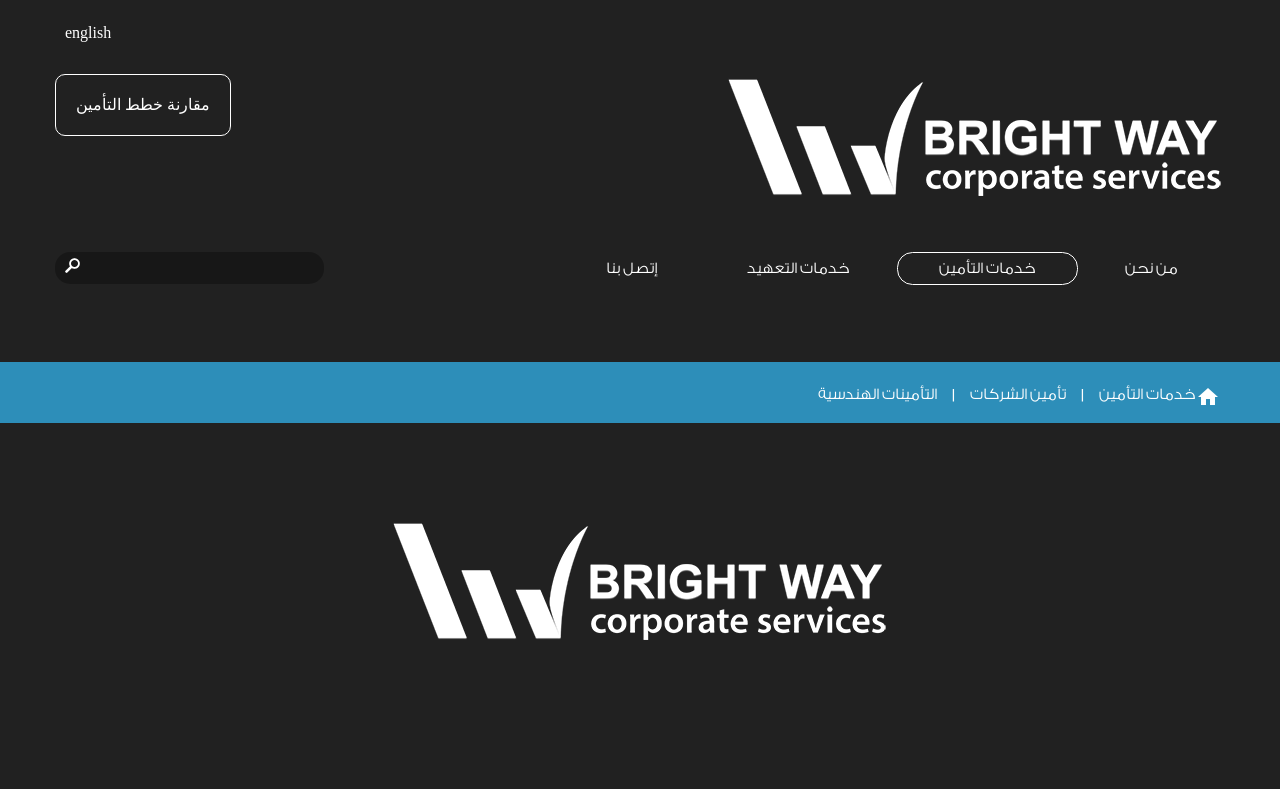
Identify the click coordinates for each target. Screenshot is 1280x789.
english (88, 33)
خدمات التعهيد (798, 268)
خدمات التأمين (987, 268)
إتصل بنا (632, 268)
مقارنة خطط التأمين (143, 104)
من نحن (1151, 268)
